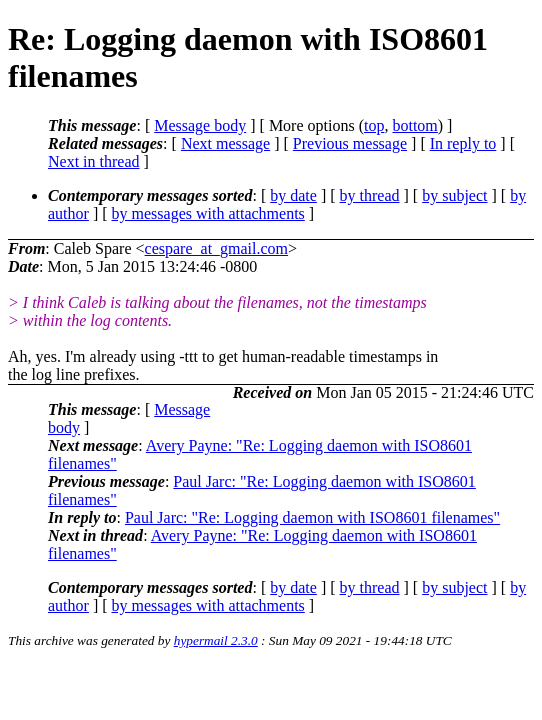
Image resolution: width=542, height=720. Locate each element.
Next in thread (94, 161)
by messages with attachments (208, 213)
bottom (414, 125)
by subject (454, 195)
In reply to (463, 143)
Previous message (350, 143)
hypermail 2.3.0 (216, 640)
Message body (200, 125)
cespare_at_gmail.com (217, 248)
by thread (370, 195)
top (374, 125)
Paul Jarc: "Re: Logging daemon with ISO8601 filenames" (312, 517)
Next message (225, 143)
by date (293, 195)
